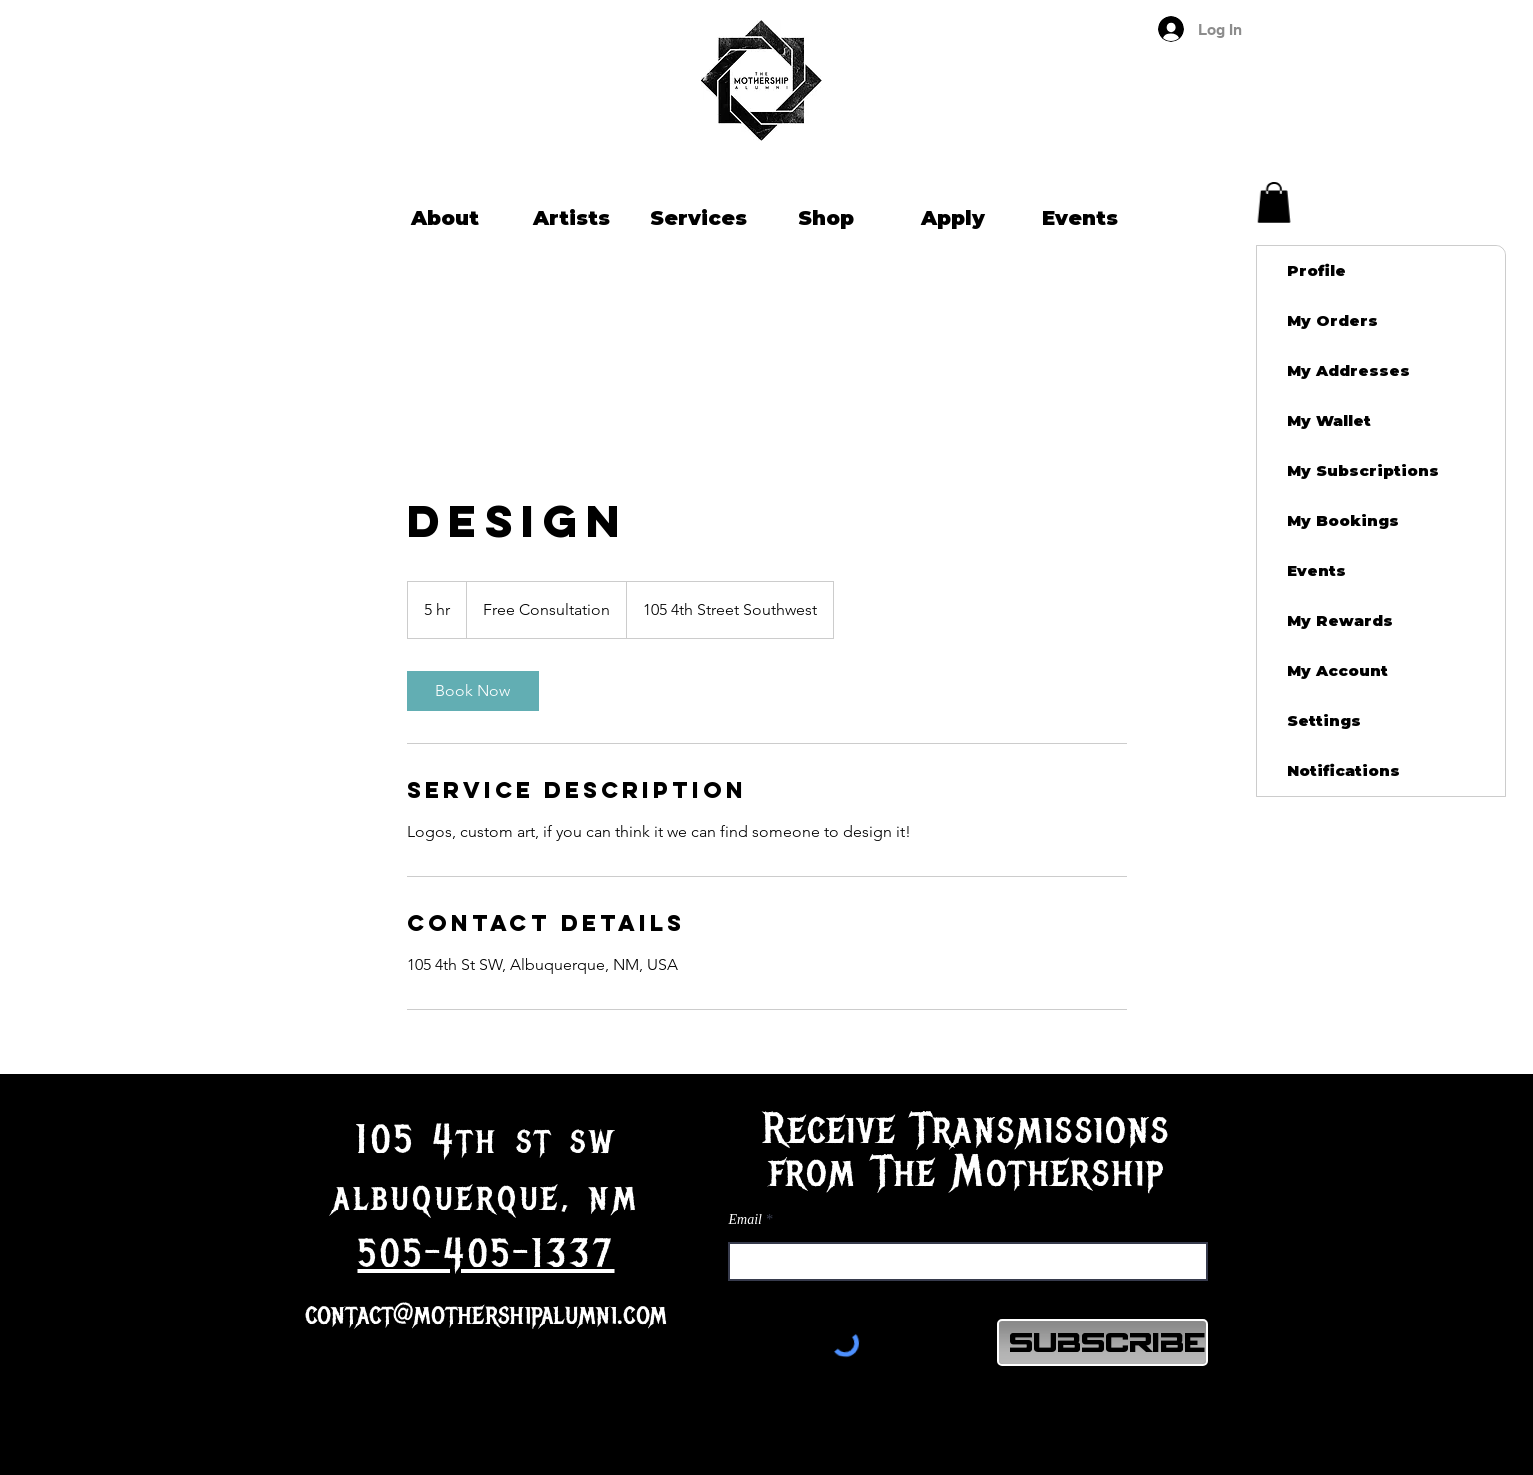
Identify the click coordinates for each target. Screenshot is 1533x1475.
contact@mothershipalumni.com (486, 1314)
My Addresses (1348, 370)
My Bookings (1343, 520)
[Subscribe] (1102, 1342)
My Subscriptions (1363, 470)
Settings (1324, 720)
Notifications (1343, 770)
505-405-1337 (486, 1254)
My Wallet (1329, 420)
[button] (1274, 202)
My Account (1337, 670)
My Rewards (1340, 620)
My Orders (1332, 320)
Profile (1316, 270)
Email (745, 1220)
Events (1316, 570)
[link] (473, 691)
